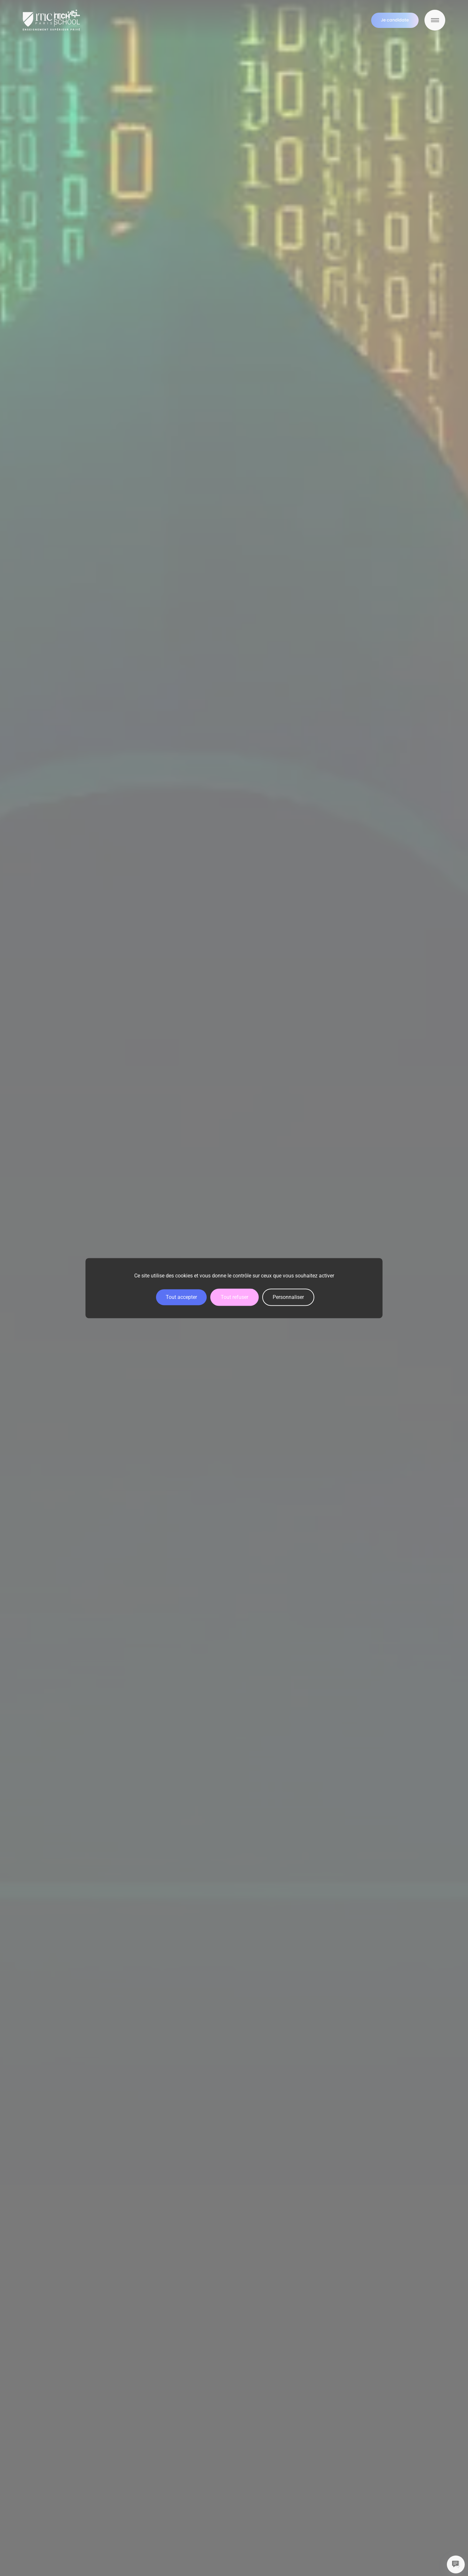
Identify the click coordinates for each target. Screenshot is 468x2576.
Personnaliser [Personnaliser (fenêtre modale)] (288, 1297)
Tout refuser (234, 1297)
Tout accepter (181, 1297)
